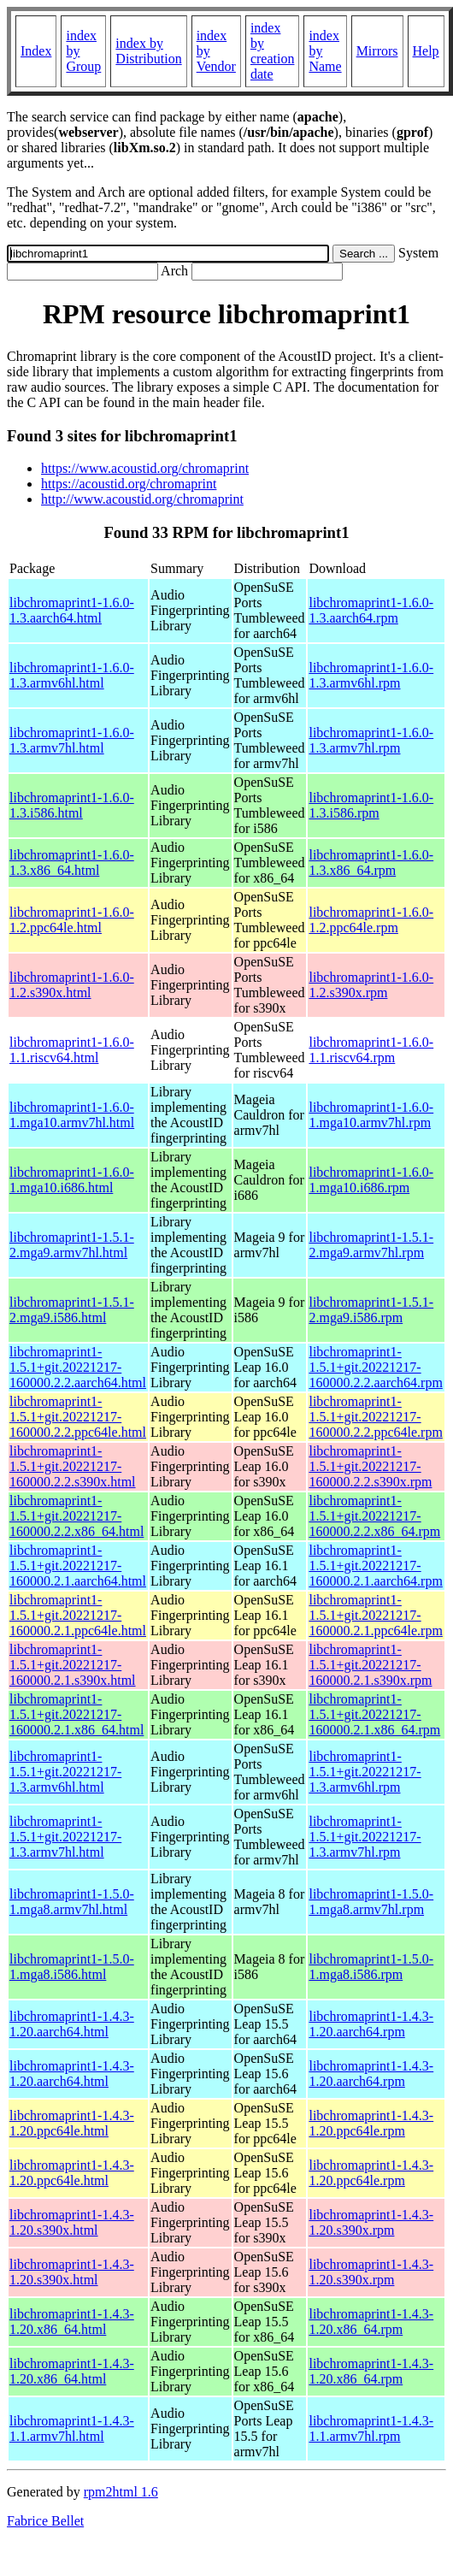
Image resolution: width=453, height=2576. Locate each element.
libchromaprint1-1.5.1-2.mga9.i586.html (71, 1310)
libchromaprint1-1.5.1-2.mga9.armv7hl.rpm (371, 1245)
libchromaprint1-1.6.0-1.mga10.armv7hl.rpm (371, 1115)
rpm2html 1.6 (121, 2491)
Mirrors (377, 51)
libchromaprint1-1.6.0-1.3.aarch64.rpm (371, 610)
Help (426, 51)
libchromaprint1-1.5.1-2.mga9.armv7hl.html (71, 1245)
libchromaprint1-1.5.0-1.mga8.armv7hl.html (71, 1902)
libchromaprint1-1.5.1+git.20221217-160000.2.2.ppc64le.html (77, 1416)
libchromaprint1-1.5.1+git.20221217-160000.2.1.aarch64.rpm (375, 1565)
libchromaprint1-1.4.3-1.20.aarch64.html (71, 2024)
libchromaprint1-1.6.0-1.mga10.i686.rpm (371, 1180)
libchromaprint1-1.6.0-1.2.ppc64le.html (71, 920)
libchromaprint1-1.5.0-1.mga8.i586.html (71, 1967)
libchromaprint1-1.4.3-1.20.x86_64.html (71, 2322)
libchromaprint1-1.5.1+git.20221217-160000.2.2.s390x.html (72, 1466)
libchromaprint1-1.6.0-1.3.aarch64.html (71, 610)
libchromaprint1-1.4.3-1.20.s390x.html (71, 2222)
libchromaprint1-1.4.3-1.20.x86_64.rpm (371, 2322)
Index (36, 51)
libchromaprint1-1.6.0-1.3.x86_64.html (71, 862)
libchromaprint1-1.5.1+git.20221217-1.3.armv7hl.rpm (365, 1836)
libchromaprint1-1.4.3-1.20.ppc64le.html (71, 2123)
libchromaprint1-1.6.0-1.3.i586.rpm (371, 805)
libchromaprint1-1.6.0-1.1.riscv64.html (71, 1050)
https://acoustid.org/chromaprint (128, 483)
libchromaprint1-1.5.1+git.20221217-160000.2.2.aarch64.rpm (375, 1367)
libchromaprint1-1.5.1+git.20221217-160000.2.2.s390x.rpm (370, 1466)
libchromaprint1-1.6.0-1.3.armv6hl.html (71, 675)
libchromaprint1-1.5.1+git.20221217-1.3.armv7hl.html (65, 1836)
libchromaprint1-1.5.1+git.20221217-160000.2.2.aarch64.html (77, 1367)
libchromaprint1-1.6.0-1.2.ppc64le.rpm (371, 920)
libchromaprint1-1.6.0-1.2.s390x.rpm (371, 985)
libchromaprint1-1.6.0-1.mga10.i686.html (71, 1180)
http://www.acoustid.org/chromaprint (142, 499)
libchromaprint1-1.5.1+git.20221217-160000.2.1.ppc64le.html (77, 1615)
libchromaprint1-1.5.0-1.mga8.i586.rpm (371, 1967)
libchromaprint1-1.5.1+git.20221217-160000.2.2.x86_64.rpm (374, 1516)
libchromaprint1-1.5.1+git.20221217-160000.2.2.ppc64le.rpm (375, 1416)
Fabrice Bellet (45, 2521)
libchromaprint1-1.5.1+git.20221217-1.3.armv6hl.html (65, 1771)
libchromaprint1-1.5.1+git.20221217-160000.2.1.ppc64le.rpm (375, 1615)
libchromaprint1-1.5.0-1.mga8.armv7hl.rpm (371, 1902)
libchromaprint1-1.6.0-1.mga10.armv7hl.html (71, 1115)
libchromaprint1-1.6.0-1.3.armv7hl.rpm (371, 740)
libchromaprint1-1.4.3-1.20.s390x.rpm (371, 2222)
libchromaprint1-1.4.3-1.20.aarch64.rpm (371, 2024)
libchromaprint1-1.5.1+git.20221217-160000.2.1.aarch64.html (77, 1565)
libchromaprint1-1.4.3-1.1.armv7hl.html (71, 2428)
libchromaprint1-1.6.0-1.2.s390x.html (71, 985)
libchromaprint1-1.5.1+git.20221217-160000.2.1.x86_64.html (76, 1714)
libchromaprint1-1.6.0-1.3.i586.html (71, 805)
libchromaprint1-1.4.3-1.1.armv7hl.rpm (371, 2428)
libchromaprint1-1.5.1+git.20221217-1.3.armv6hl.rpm (365, 1771)
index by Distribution (148, 51)
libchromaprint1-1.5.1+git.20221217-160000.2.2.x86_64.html (76, 1516)
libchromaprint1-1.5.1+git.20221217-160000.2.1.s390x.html (72, 1664)
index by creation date (272, 51)
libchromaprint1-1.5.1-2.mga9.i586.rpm (371, 1310)
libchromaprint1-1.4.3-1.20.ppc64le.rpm (371, 2123)
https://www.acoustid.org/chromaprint (145, 468)
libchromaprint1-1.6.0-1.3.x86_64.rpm (371, 862)
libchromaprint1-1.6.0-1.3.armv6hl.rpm (371, 675)
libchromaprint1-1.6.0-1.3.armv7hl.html (71, 740)
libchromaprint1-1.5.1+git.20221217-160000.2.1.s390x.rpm (370, 1664)
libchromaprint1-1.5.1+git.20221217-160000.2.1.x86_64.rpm (374, 1714)
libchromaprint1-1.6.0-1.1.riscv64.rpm (371, 1050)
